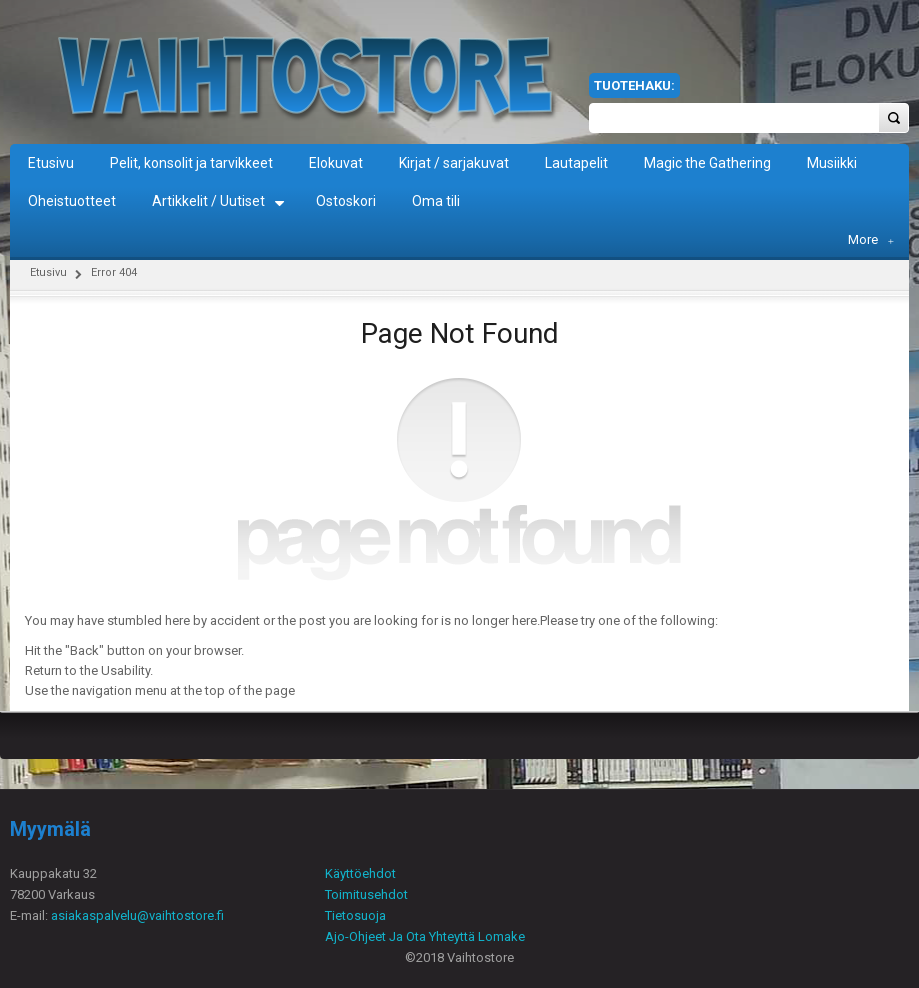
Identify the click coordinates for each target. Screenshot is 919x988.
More (871, 240)
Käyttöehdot (360, 873)
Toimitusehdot (366, 894)
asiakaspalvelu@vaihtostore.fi (137, 915)
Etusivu (48, 272)
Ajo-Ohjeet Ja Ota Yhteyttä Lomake (425, 936)
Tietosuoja (355, 915)
